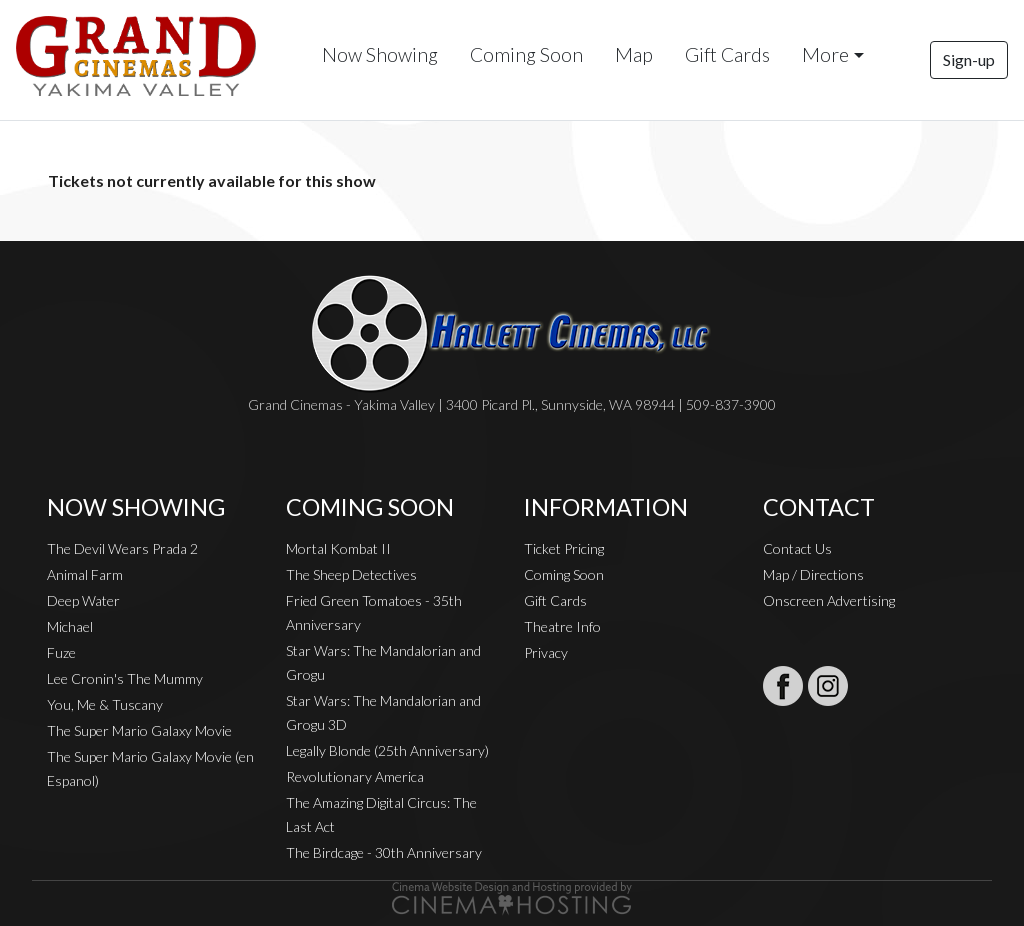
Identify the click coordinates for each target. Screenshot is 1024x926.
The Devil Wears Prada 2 (122, 548)
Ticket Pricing (564, 548)
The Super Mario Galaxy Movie (139, 730)
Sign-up (969, 59)
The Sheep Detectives (351, 574)
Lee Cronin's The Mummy (125, 678)
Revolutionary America (355, 776)
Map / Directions (813, 574)
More (825, 54)
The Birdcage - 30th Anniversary (384, 852)
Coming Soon (526, 54)
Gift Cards (727, 54)
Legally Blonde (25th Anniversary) (387, 750)
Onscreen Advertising (829, 600)
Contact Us (797, 548)
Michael (70, 626)
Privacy (546, 652)
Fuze (61, 652)
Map (634, 54)
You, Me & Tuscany (105, 704)
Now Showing (380, 54)
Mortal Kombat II (338, 548)
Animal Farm (85, 574)
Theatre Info (562, 626)
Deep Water (83, 600)
